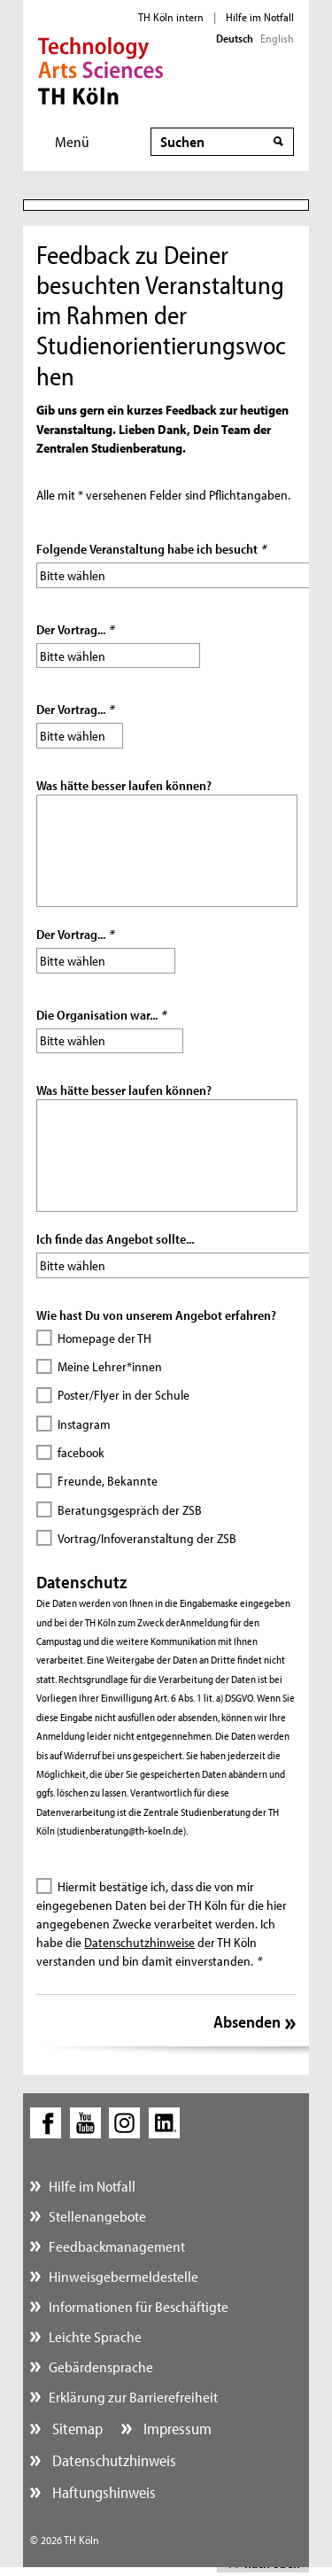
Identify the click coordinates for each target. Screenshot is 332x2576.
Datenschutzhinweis (112, 2460)
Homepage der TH (104, 1338)
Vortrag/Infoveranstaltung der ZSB (147, 1538)
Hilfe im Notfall (260, 16)
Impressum (176, 2428)
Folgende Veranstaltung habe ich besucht (151, 548)
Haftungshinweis (102, 2492)
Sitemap (76, 2428)
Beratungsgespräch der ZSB (130, 1509)
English (277, 38)
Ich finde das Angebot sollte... (115, 1238)
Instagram (84, 1424)
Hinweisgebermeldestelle (123, 2276)
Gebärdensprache (101, 2366)
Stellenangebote (97, 2216)
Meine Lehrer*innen (110, 1366)
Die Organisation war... (101, 1014)
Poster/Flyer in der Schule (123, 1394)
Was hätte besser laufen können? (124, 785)
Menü (72, 141)
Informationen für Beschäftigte (138, 2306)
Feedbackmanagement (117, 2246)
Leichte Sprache (95, 2336)
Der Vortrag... (74, 629)
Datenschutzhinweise (139, 1942)
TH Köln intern (171, 16)
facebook (81, 1452)
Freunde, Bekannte (108, 1480)
